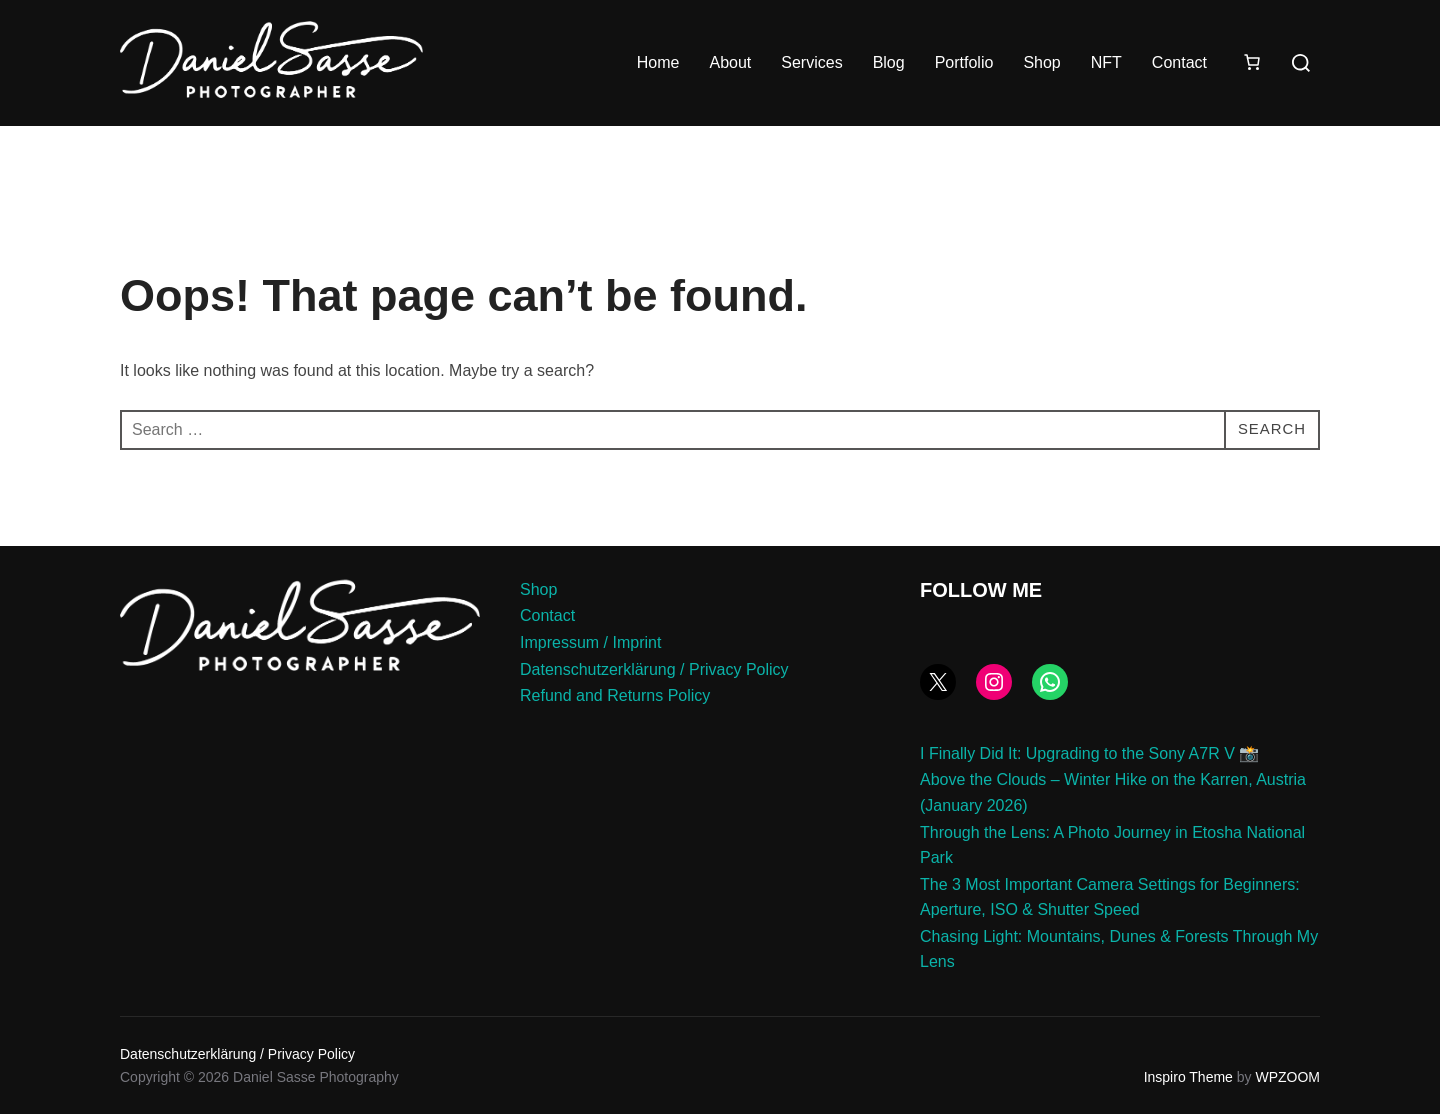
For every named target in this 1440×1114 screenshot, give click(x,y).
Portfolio (964, 62)
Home (658, 62)
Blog (889, 62)
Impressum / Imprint (590, 642)
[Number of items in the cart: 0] (1252, 62)
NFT (1106, 62)
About (730, 62)
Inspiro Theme (1188, 1077)
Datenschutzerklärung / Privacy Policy (654, 669)
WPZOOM (1287, 1077)
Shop (1041, 62)
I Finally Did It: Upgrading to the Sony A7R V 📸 (1089, 753)
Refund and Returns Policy (615, 695)
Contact (1179, 62)
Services (811, 62)
